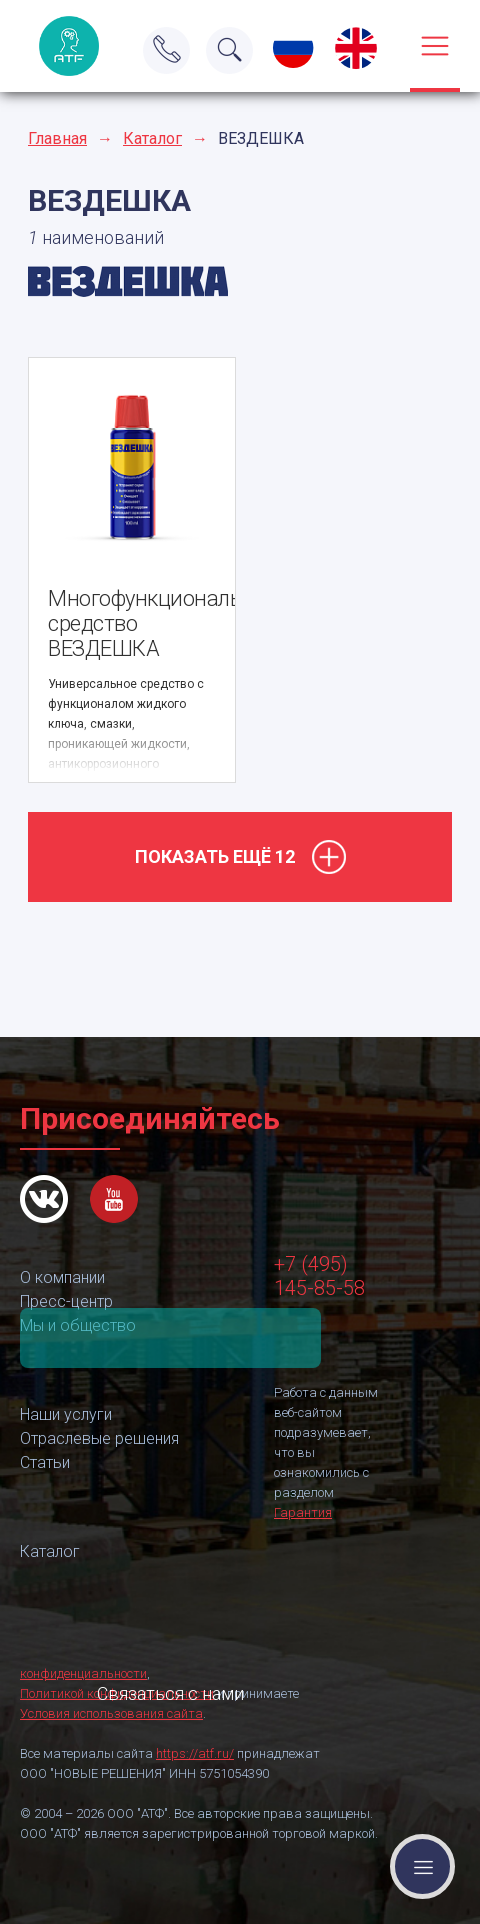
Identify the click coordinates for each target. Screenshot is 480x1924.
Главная (57, 138)
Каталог (152, 138)
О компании (62, 1277)
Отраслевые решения (99, 1438)
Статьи (45, 1462)
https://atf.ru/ (195, 1753)
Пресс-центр (66, 1301)
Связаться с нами (170, 1338)
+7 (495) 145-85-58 (319, 1276)
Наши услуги (66, 1414)
